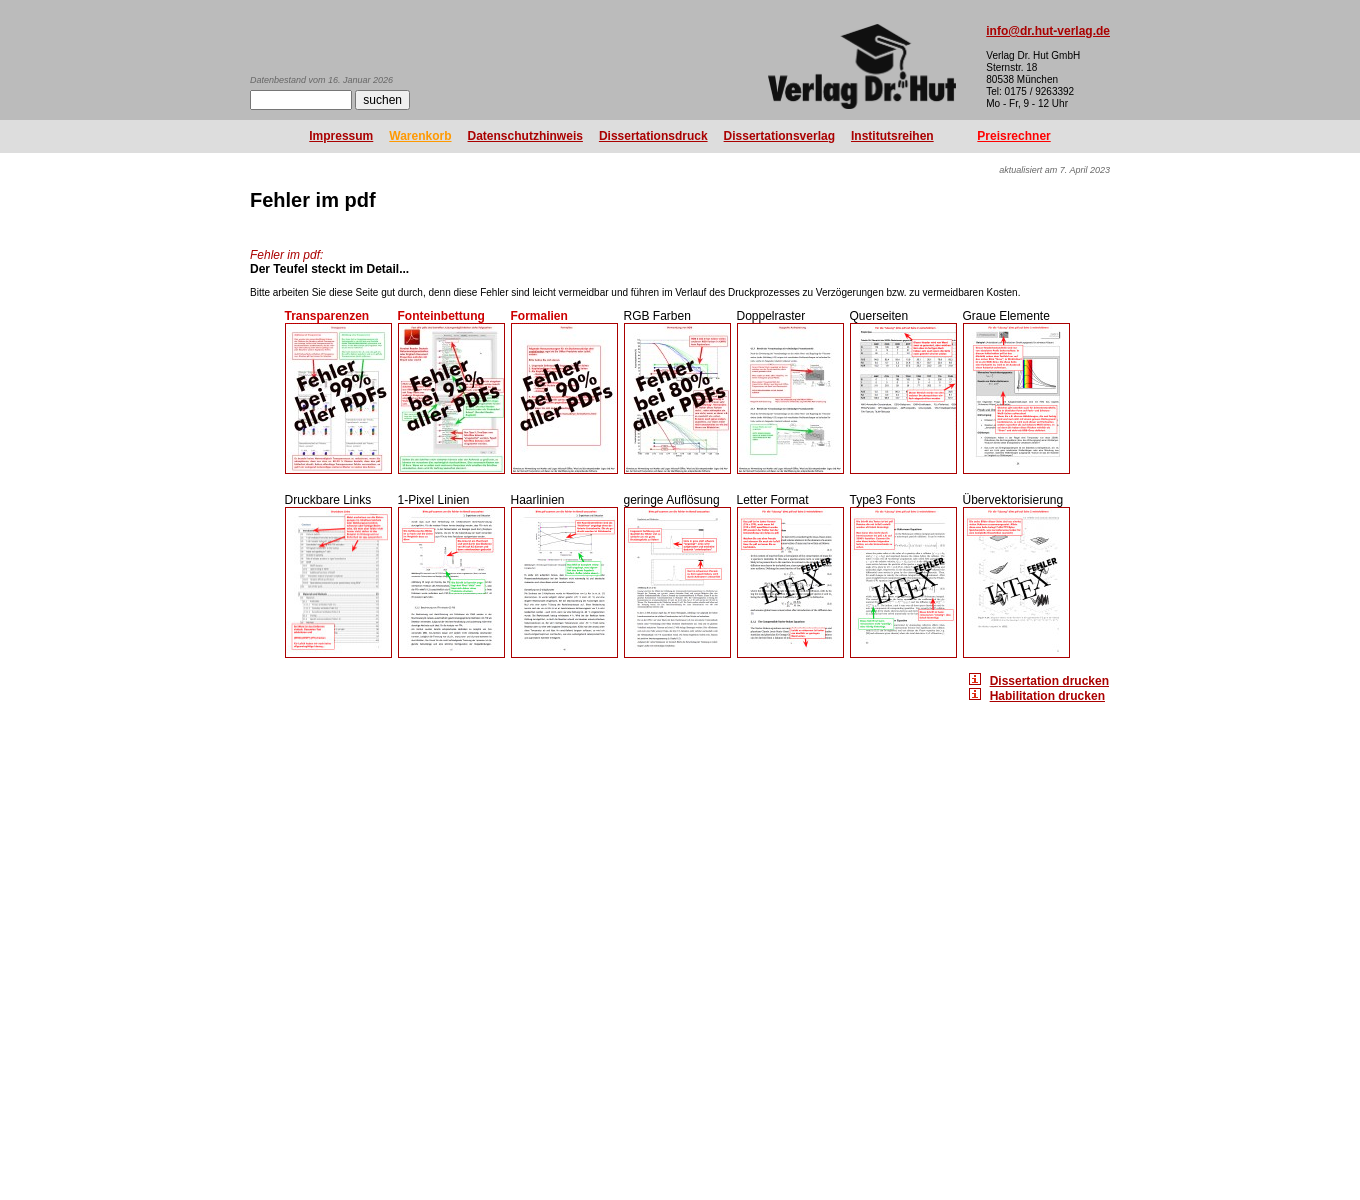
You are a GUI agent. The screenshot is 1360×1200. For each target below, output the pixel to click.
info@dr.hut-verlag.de (1048, 31)
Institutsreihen (892, 136)
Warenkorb (420, 136)
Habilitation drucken (1047, 696)
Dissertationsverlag (779, 136)
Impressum (341, 136)
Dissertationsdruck (653, 136)
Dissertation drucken (1049, 681)
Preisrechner (1013, 136)
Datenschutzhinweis (525, 136)
